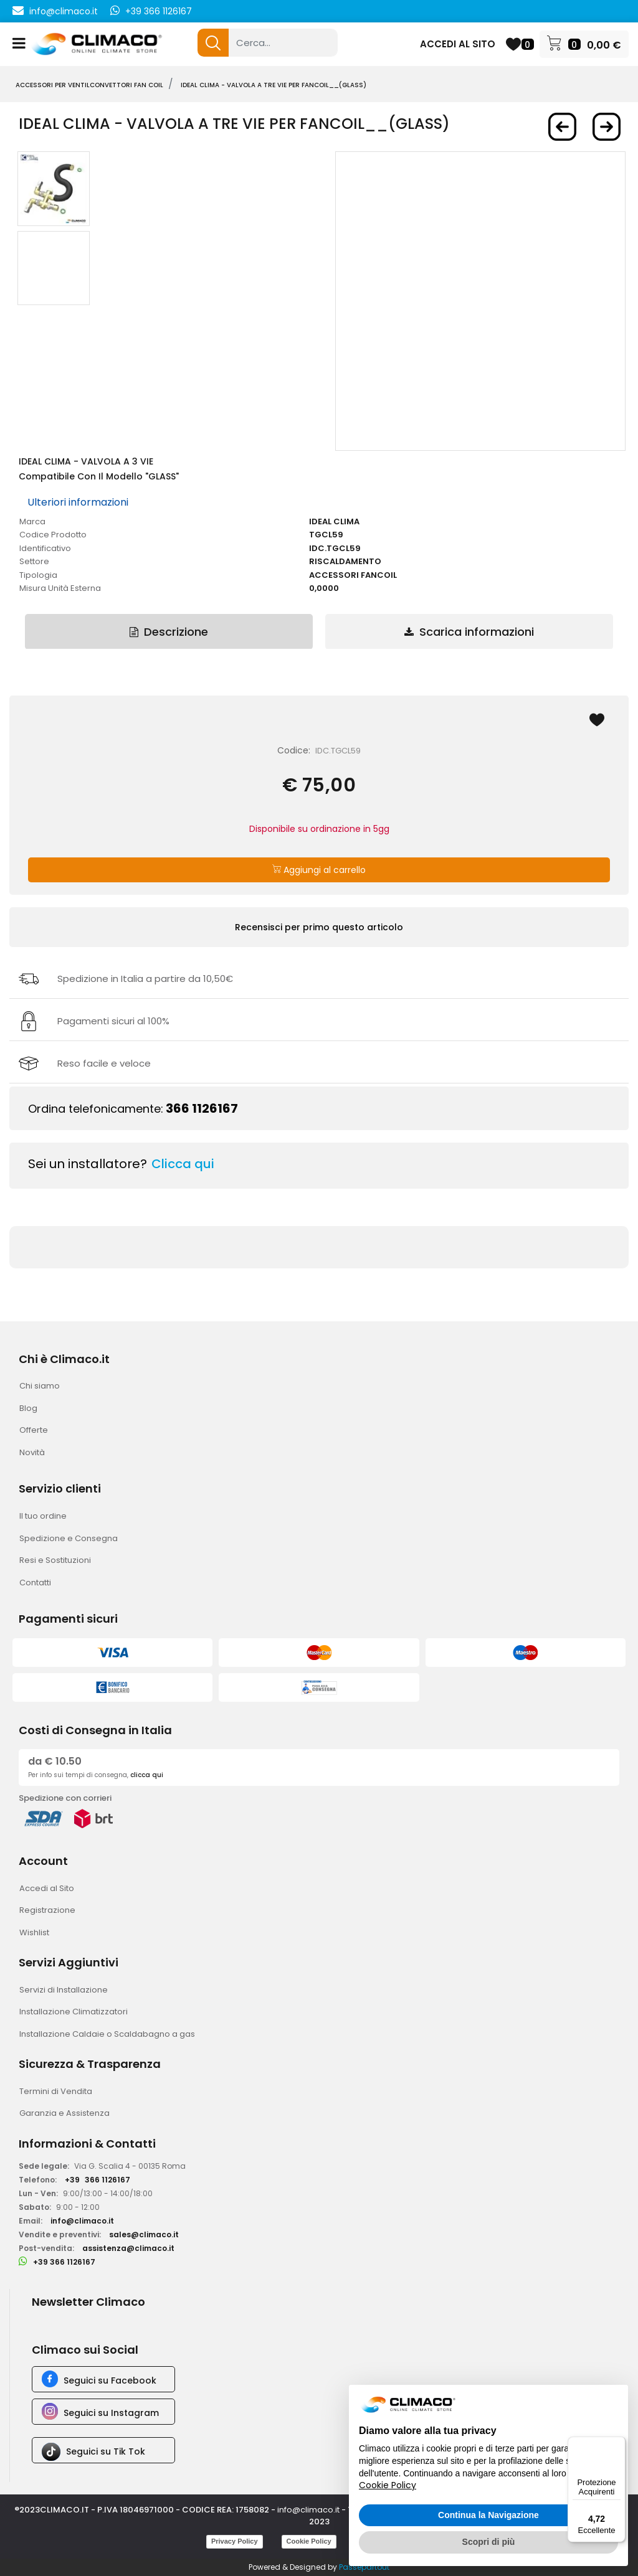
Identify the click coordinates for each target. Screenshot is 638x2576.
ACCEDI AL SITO (457, 43)
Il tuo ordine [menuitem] (43, 1516)
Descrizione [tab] (169, 631)
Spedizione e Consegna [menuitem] (68, 1538)
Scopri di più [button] (488, 2542)
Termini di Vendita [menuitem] (55, 2091)
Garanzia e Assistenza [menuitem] (64, 2113)
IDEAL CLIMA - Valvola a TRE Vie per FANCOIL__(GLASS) (273, 85)
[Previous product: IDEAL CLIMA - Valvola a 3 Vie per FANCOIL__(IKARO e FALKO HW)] (562, 126)
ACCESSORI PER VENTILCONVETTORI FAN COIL (89, 85)
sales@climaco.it (144, 2234)
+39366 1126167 (97, 2179)
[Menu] (618, 2444)
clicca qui (146, 1775)
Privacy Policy (234, 2541)
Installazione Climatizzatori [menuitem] (73, 2011)
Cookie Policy (309, 2541)
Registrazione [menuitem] (47, 1910)
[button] (213, 43)
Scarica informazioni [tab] (469, 631)
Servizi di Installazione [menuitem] (63, 1990)
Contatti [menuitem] (35, 1582)
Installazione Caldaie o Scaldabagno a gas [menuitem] (107, 2034)
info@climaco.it (63, 11)
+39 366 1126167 (158, 11)
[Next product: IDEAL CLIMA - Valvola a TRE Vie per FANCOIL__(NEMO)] (606, 126)
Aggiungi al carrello (319, 870)
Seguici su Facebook (110, 2380)
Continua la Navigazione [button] (488, 2515)
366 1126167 (202, 1108)
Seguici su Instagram (111, 2413)
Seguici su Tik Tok (105, 2451)
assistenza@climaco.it (128, 2248)
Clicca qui (182, 1163)
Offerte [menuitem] (33, 1430)
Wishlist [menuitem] (34, 1932)
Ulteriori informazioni (77, 502)
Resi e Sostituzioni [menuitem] (55, 1560)
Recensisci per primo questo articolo (319, 927)
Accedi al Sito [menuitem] (46, 1888)
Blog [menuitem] (28, 1408)
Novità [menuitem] (32, 1452)
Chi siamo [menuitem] (39, 1386)
